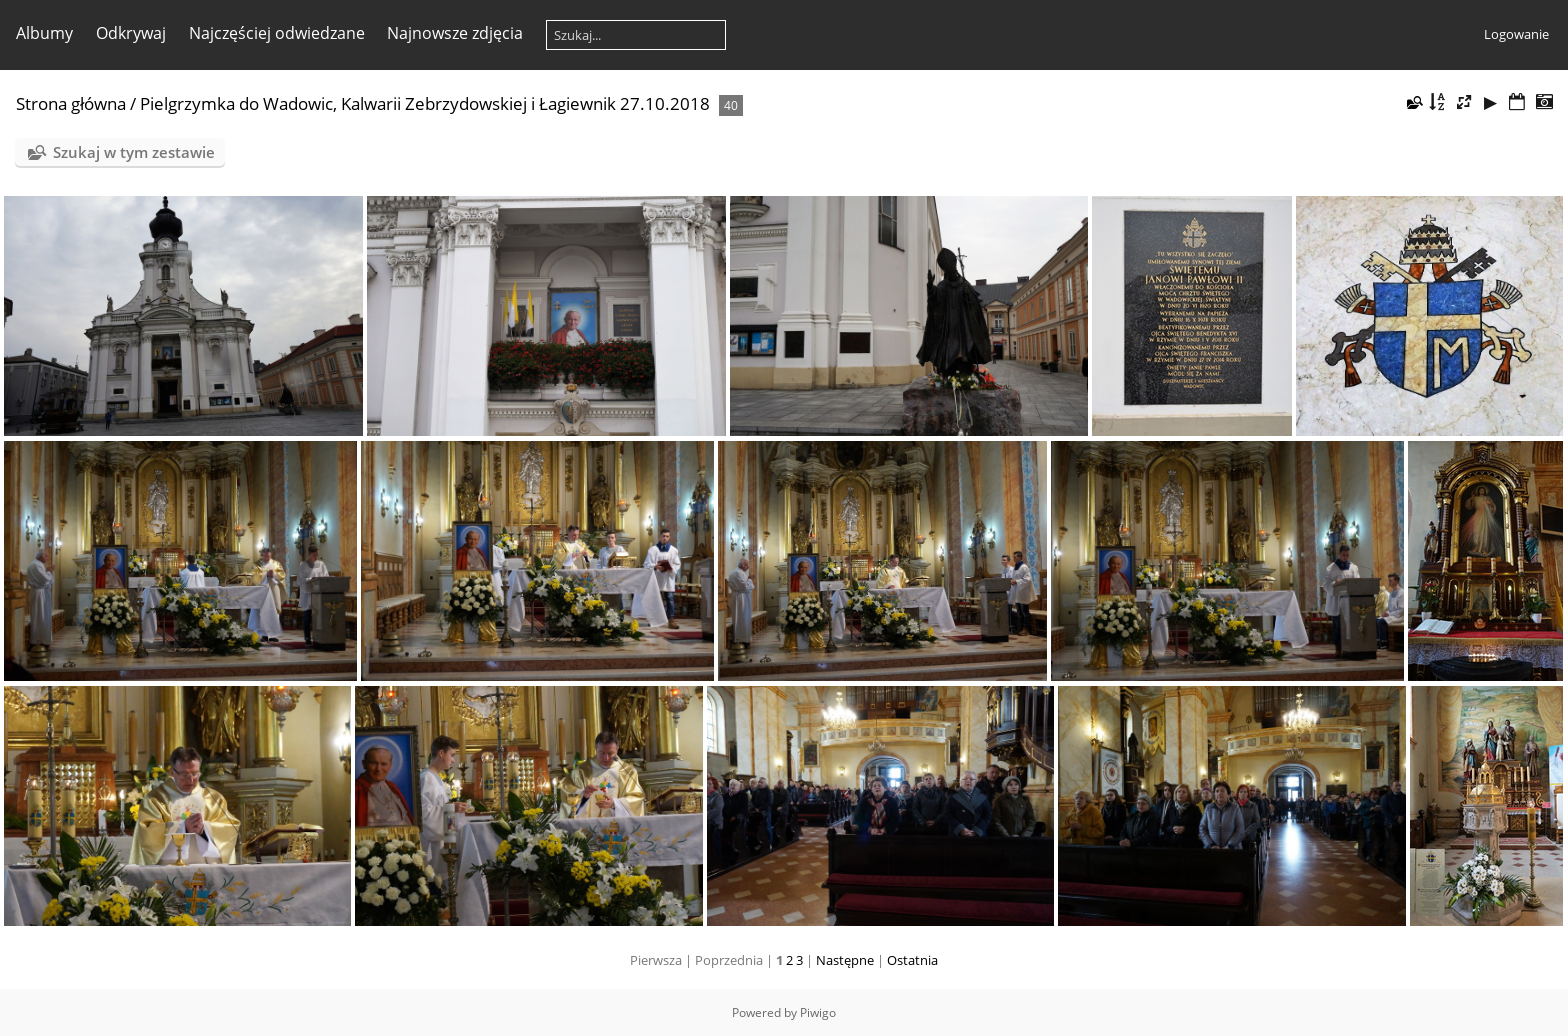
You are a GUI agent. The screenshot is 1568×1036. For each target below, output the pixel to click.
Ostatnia (912, 960)
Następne (845, 960)
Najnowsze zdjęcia (455, 33)
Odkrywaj (131, 33)
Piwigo (818, 1012)
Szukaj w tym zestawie (134, 152)
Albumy (44, 33)
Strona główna (71, 103)
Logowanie (1516, 34)
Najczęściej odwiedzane (277, 33)
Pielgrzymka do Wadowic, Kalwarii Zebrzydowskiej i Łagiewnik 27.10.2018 (425, 103)
